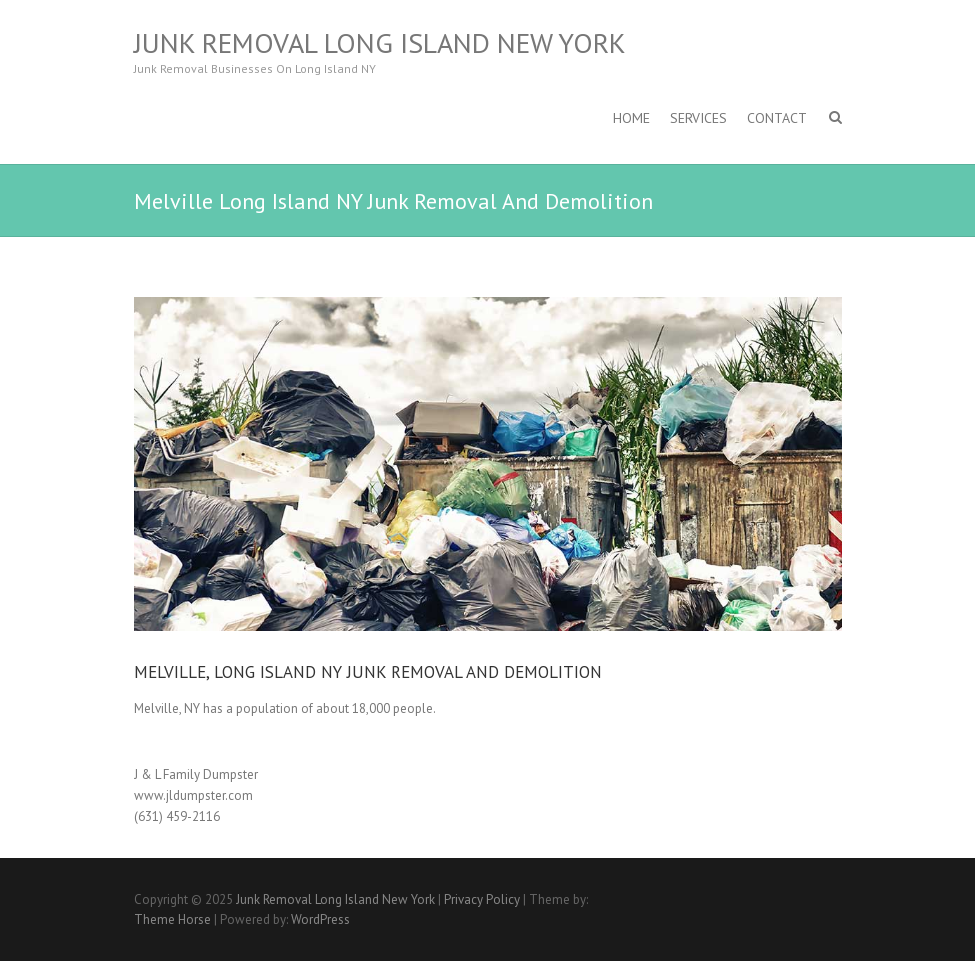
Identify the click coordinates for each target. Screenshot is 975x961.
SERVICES (698, 118)
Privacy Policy (482, 899)
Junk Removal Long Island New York (380, 43)
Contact (777, 118)
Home (631, 118)
